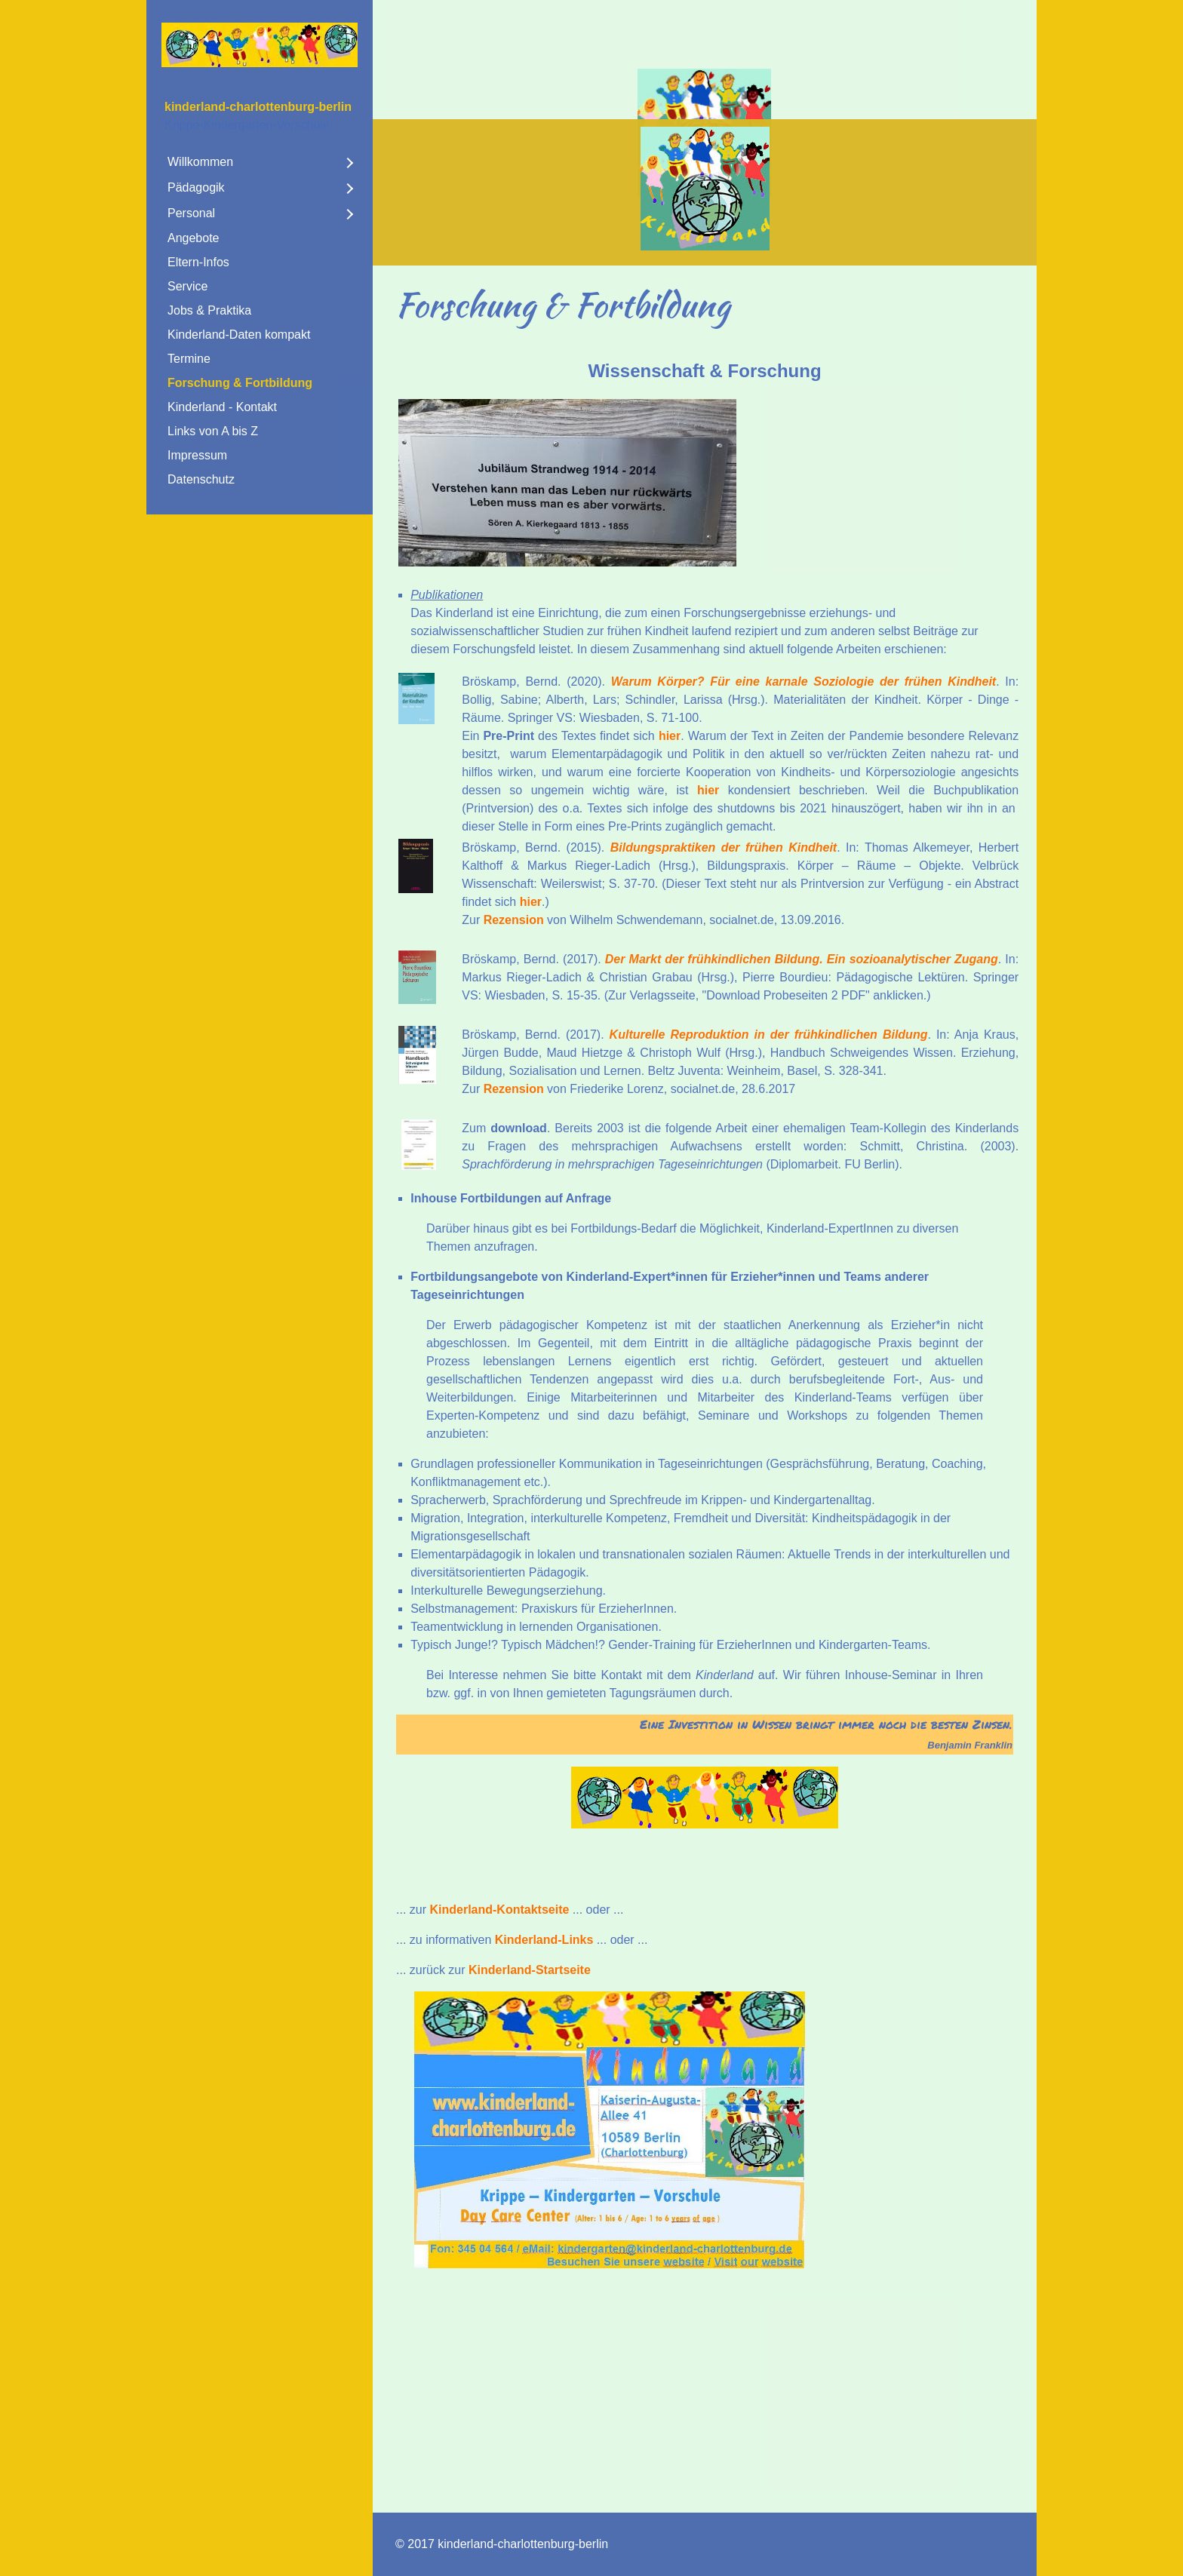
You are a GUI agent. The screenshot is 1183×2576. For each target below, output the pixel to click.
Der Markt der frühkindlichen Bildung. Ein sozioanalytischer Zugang (801, 959)
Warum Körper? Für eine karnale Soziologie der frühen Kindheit (803, 681)
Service (187, 286)
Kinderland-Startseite (530, 1969)
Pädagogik (196, 187)
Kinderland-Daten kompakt (238, 334)
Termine (188, 358)
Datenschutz (201, 479)
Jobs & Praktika (209, 310)
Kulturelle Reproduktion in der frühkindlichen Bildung (769, 1034)
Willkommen (200, 161)
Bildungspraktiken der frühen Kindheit (723, 847)
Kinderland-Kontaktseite (499, 1909)
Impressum (197, 455)
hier (670, 735)
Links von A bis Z (212, 431)
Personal (191, 213)
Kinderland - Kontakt (222, 407)
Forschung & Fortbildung (239, 382)
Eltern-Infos (198, 262)
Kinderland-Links (544, 1939)
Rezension (514, 919)
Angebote (193, 238)
